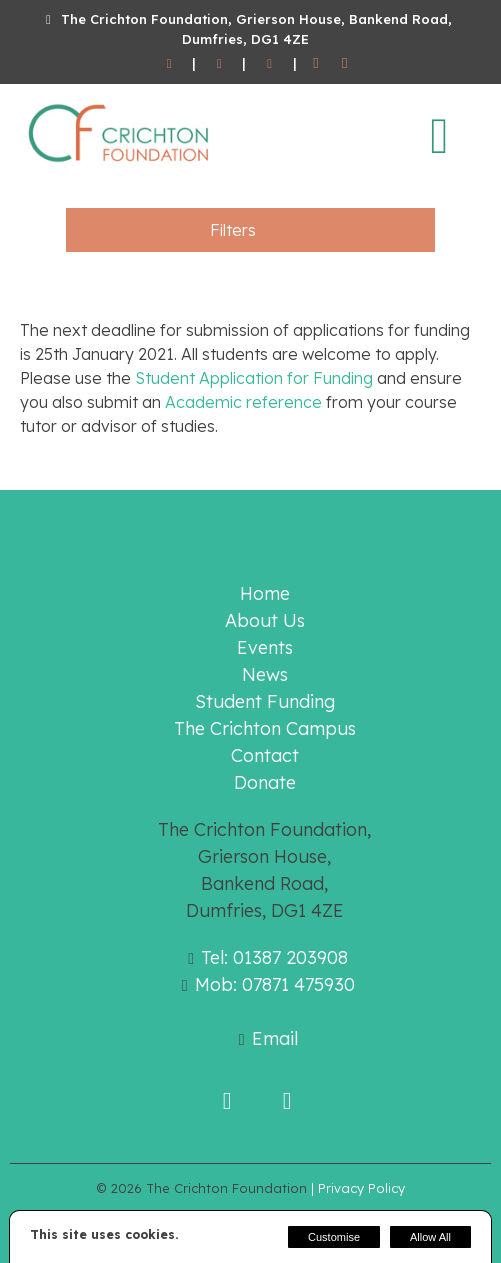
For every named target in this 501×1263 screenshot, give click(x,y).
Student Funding (265, 701)
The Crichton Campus (265, 728)
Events (265, 647)
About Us (265, 620)
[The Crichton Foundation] (120, 166)
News (265, 674)
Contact (265, 755)
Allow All (430, 1237)
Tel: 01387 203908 (274, 957)
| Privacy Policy (358, 1188)
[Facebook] (316, 64)
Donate (265, 782)
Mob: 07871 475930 (275, 984)
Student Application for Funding (254, 378)
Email (275, 1038)
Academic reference (243, 402)
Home (265, 593)
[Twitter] (344, 64)
